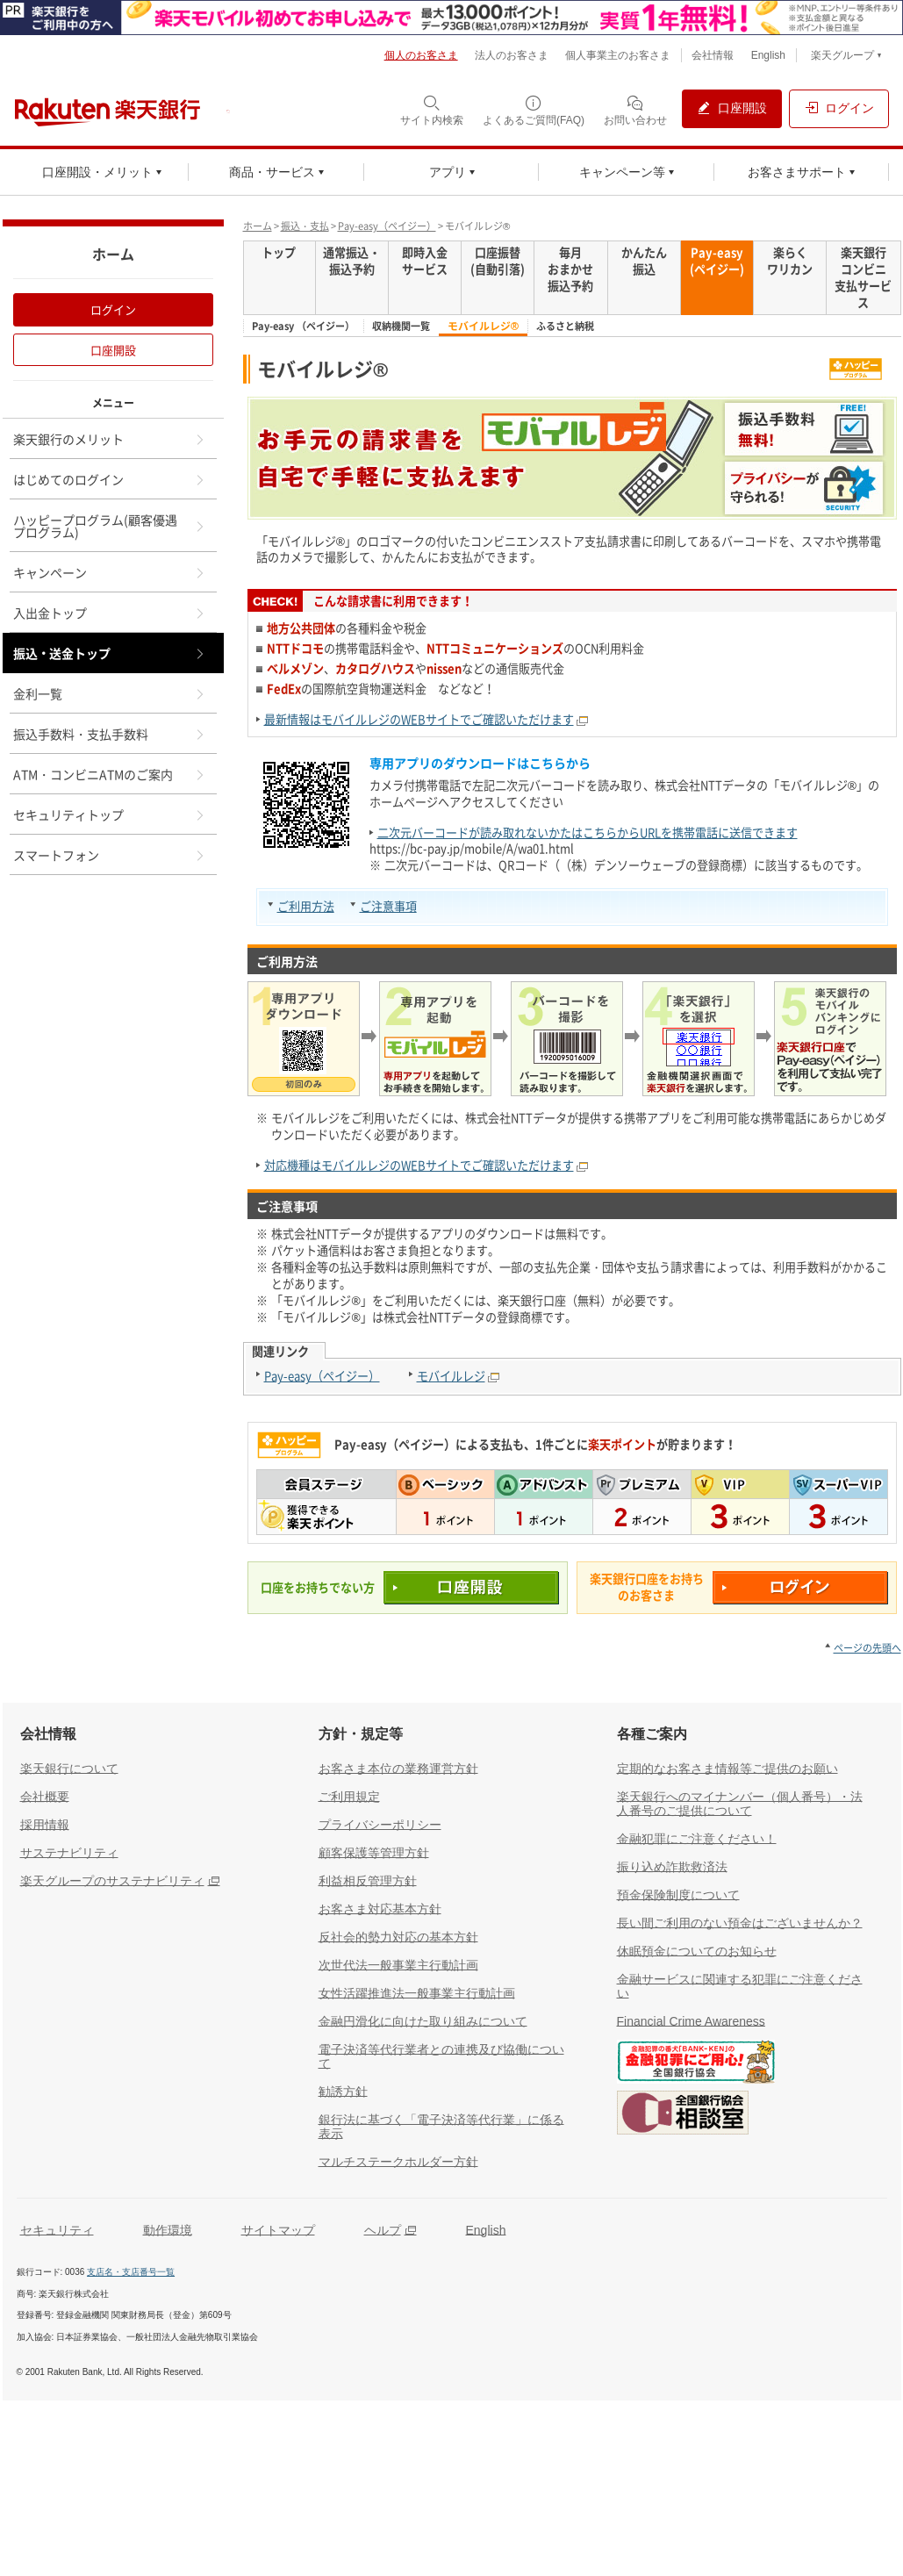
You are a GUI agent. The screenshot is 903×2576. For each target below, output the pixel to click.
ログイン (113, 309)
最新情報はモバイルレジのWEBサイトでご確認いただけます (419, 719)
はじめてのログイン (109, 479)
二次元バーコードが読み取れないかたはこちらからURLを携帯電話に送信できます (587, 832)
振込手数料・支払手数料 (109, 734)
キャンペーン (109, 572)
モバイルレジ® (484, 326)
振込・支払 (305, 226)
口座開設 (113, 349)
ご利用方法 (305, 906)
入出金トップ (109, 612)
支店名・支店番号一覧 (131, 2272)
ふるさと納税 (565, 326)
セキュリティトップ (109, 814)
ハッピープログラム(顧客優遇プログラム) (109, 526)
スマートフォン (109, 855)
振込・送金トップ (109, 653)
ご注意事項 (388, 906)
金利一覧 (109, 693)
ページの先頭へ (867, 1647)
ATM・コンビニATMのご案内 (109, 774)
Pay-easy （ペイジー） (303, 326)
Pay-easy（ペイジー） (387, 226)
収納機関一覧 (401, 326)
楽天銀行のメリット (109, 439)
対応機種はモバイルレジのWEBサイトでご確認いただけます (419, 1165)
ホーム (257, 226)
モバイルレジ (451, 1375)
